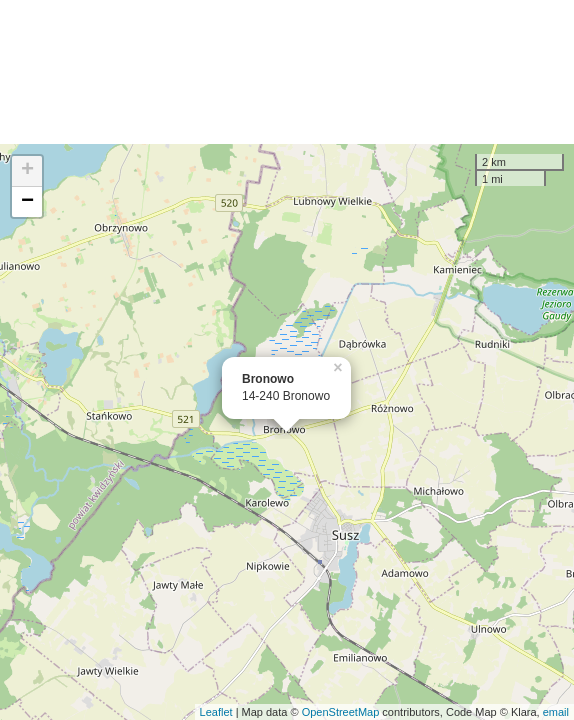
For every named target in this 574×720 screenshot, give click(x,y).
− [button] (27, 202)
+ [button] (27, 171)
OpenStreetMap (341, 712)
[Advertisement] (287, 72)
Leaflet (216, 712)
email (556, 712)
